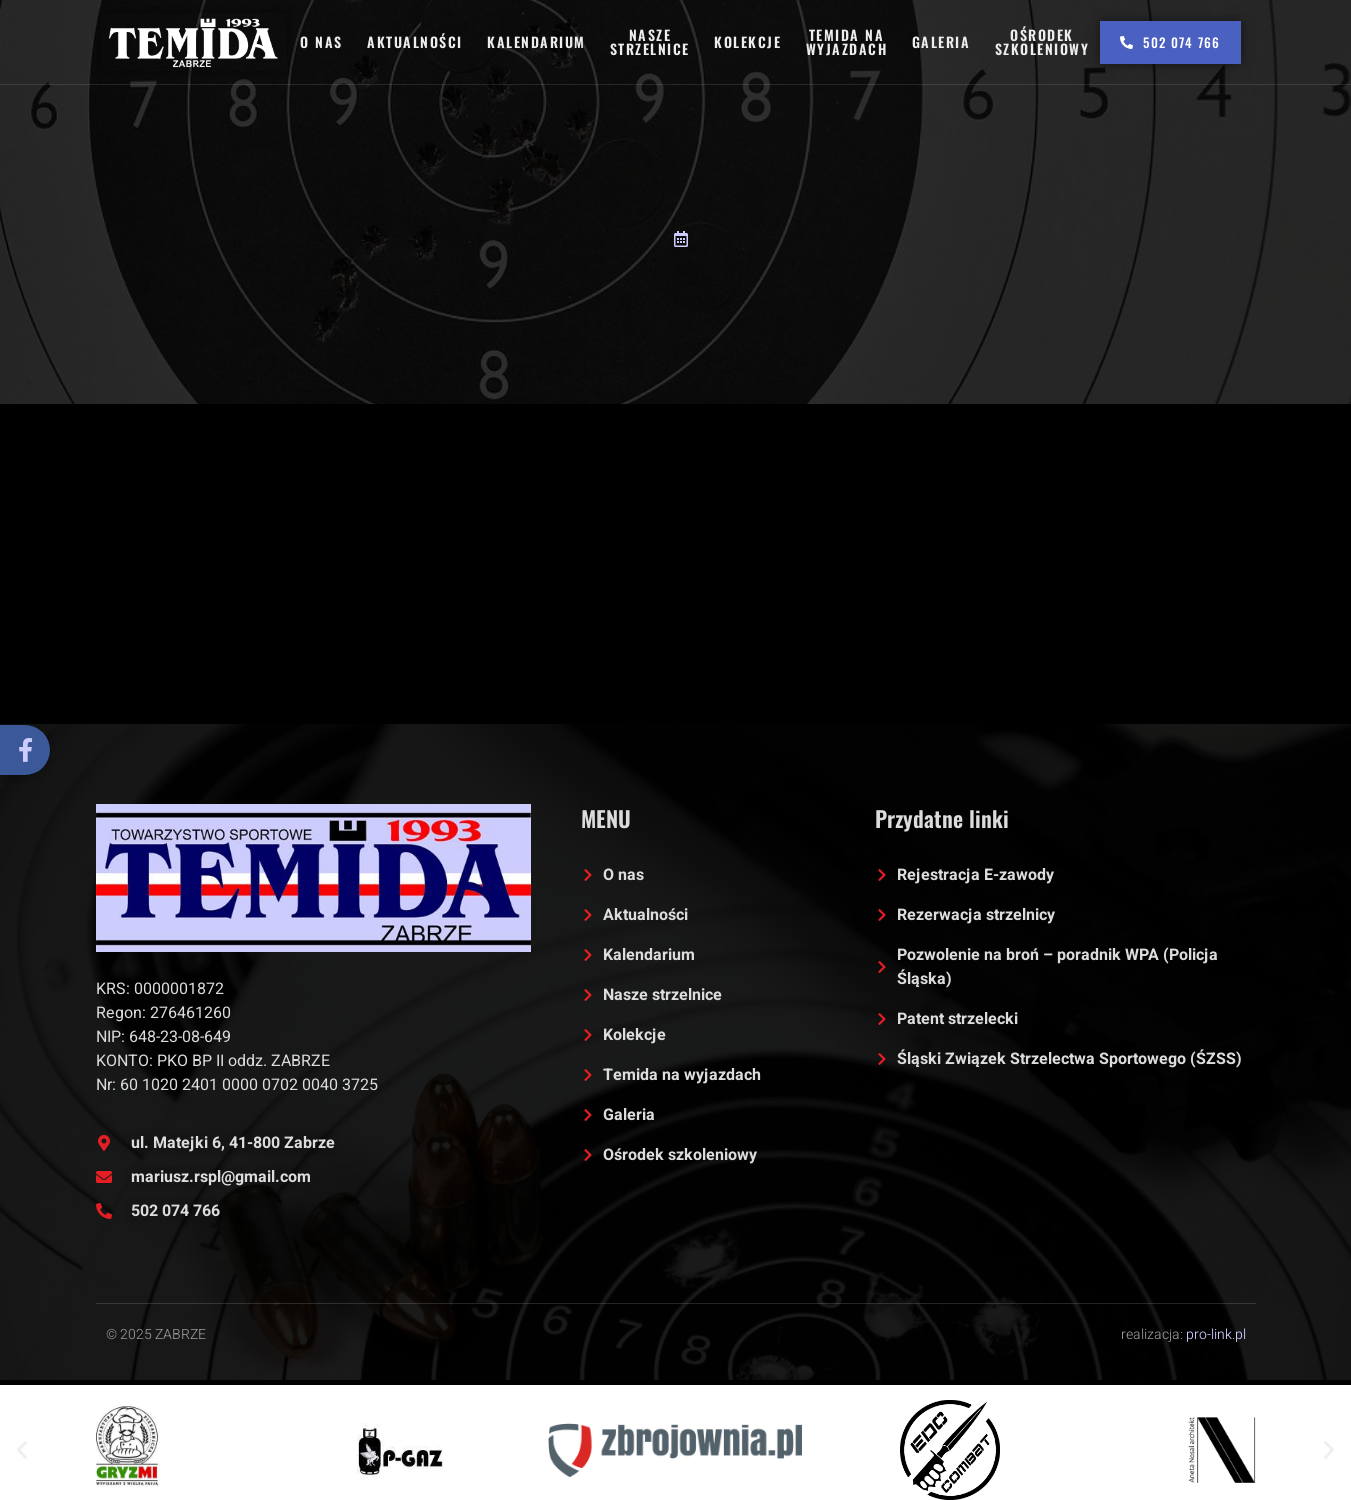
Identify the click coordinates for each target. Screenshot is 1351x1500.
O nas (323, 41)
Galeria (940, 41)
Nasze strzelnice (651, 41)
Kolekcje (748, 41)
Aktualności (417, 41)
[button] (22, 1450)
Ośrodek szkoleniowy (1041, 41)
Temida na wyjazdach (847, 41)
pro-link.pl (1216, 1334)
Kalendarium (537, 41)
